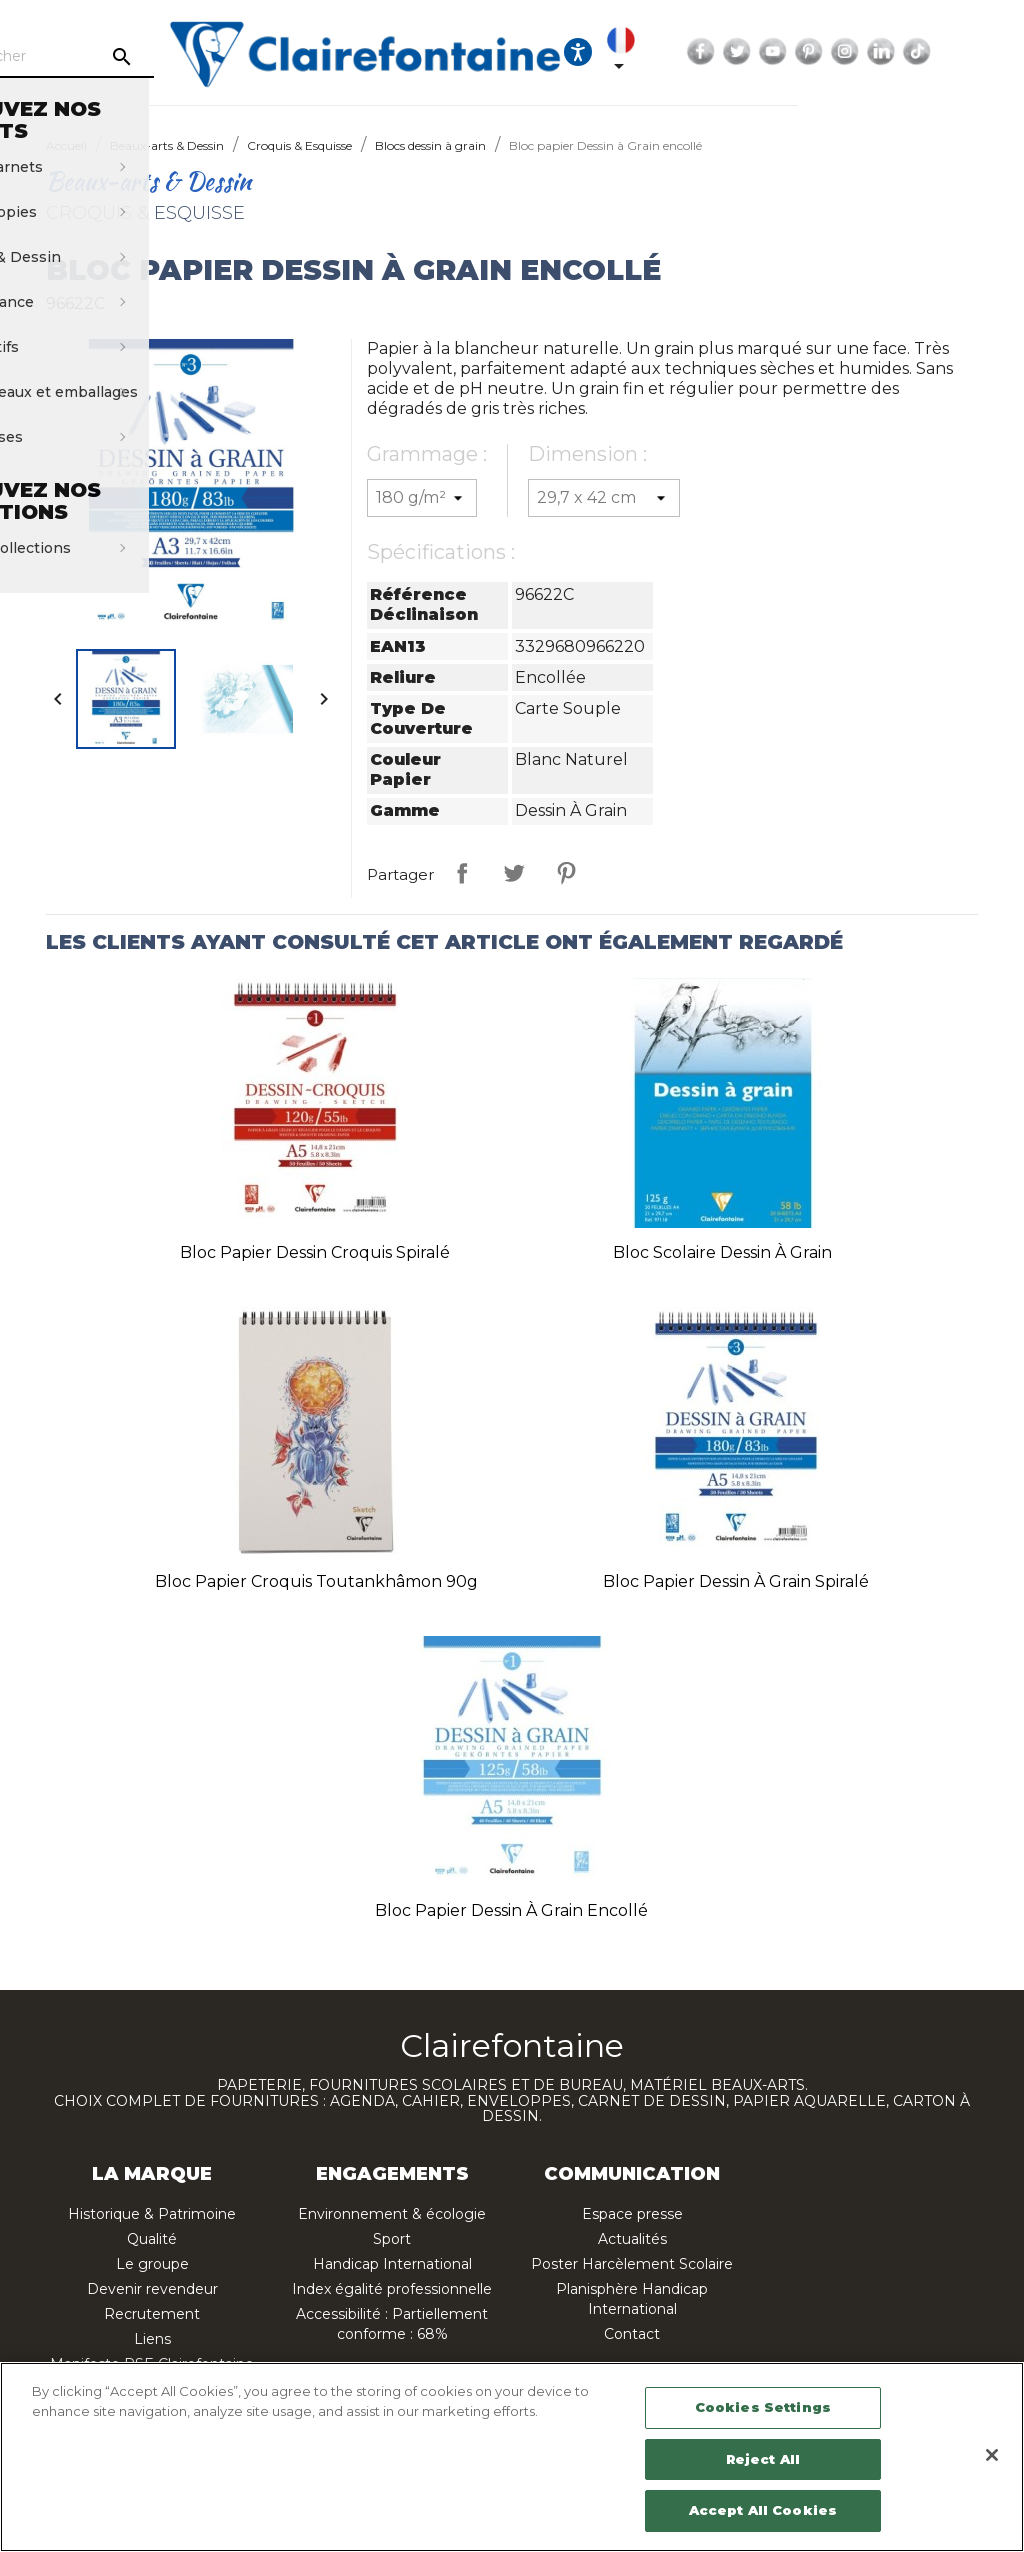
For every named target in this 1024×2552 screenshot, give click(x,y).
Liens (152, 2339)
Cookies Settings (763, 2407)
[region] (512, 2457)
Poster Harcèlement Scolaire (632, 2264)
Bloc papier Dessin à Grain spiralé (736, 1581)
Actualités (632, 2239)
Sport (392, 2239)
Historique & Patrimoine (152, 2214)
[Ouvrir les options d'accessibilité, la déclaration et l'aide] (709, 52)
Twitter (868, 52)
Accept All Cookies (763, 2510)
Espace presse (632, 2214)
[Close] (992, 2455)
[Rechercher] (160, 57)
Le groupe (152, 2264)
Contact (632, 2334)
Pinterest (940, 52)
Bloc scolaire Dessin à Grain (722, 1252)
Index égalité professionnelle (392, 2289)
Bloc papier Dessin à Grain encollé (511, 1910)
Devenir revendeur (152, 2289)
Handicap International (392, 2264)
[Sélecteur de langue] (756, 52)
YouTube (904, 52)
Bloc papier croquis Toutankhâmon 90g (316, 1581)
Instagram (976, 52)
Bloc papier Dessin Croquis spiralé (315, 1252)
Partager (462, 873)
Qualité (152, 2239)
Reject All (763, 2459)
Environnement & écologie (392, 2214)
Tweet (514, 873)
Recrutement (152, 2314)
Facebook (832, 52)
